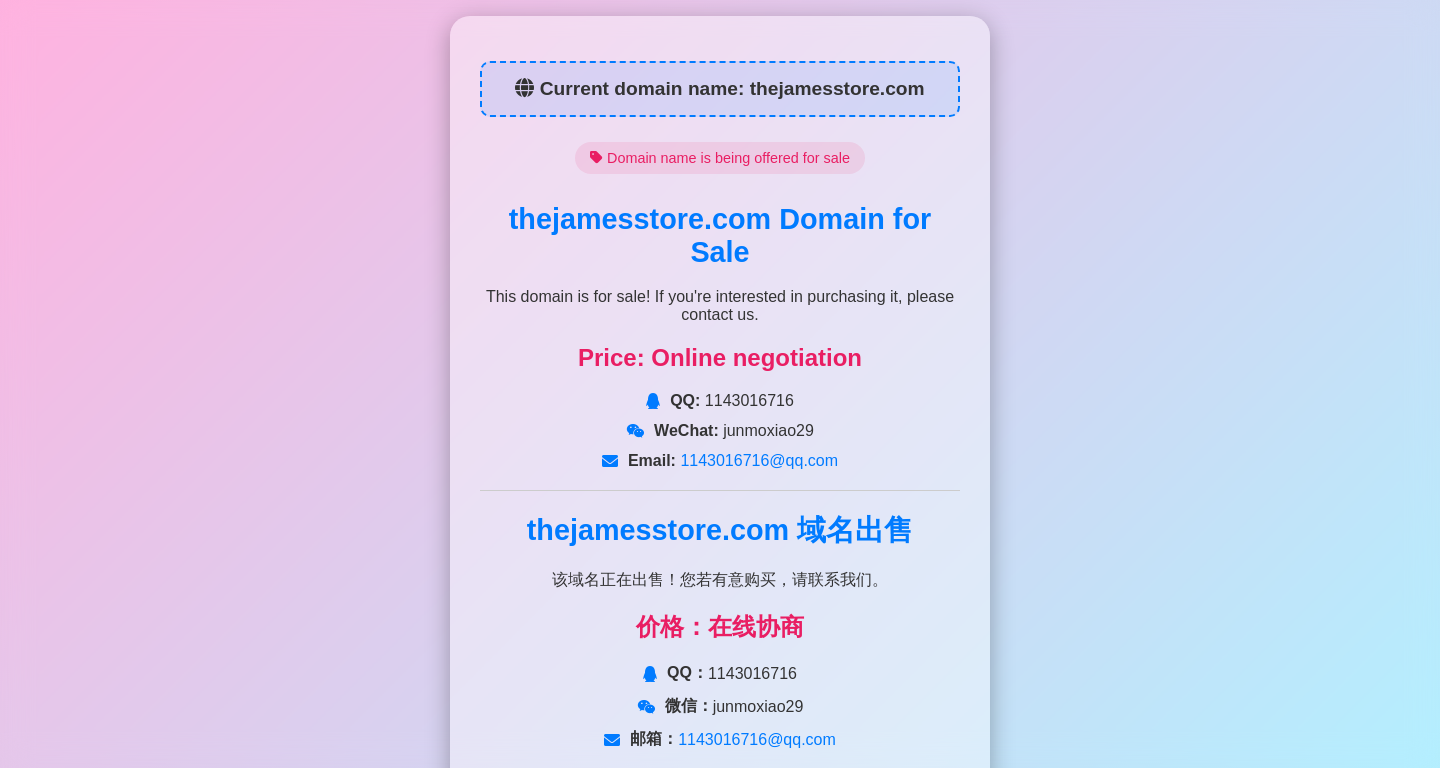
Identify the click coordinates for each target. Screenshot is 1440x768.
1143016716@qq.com (757, 460)
